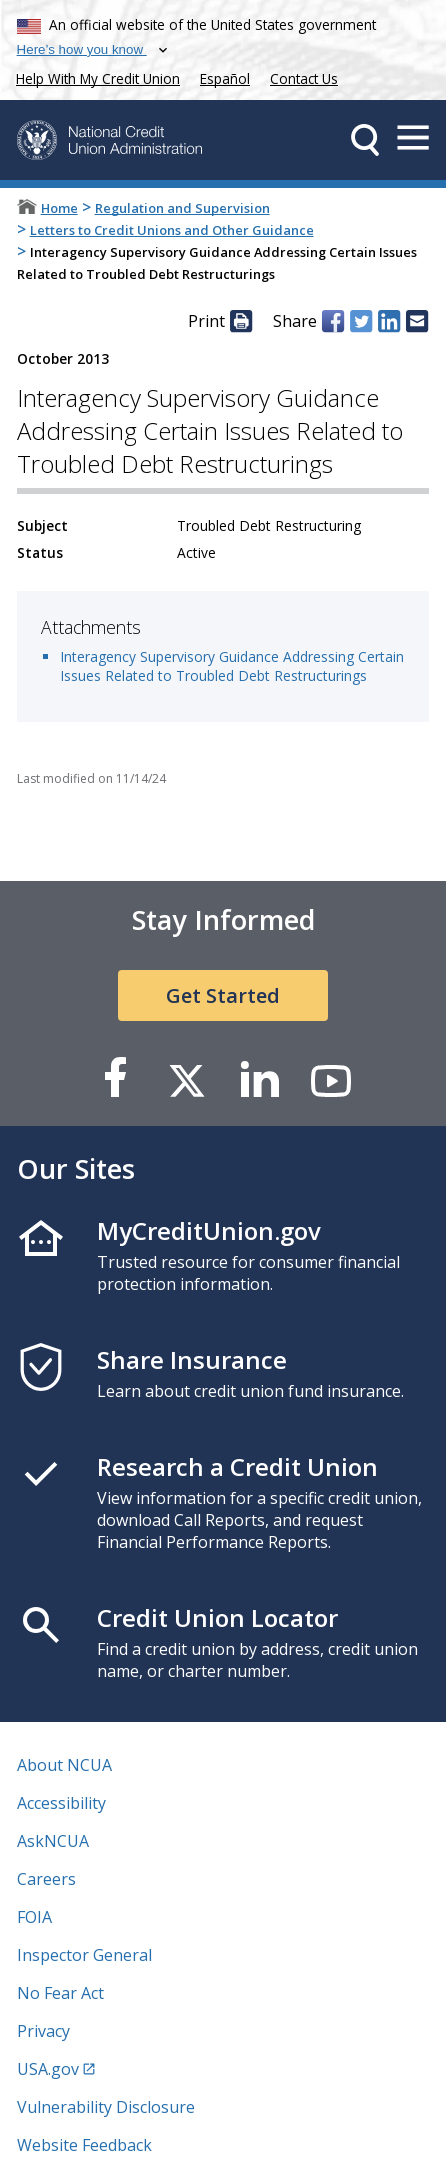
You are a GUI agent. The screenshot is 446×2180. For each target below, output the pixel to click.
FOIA (34, 1917)
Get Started (223, 995)
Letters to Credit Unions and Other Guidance (172, 230)
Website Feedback (84, 2145)
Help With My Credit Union (94, 76)
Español (225, 78)
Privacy (43, 2031)
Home (59, 208)
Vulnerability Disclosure (106, 2107)
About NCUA (64, 1765)
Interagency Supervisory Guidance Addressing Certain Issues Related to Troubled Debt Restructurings (232, 666)
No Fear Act (60, 1993)
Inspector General (84, 1955)
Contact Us (304, 78)
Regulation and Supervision (182, 208)
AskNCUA (53, 1841)
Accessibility (61, 1803)
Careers (46, 1879)
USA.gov (48, 2069)
